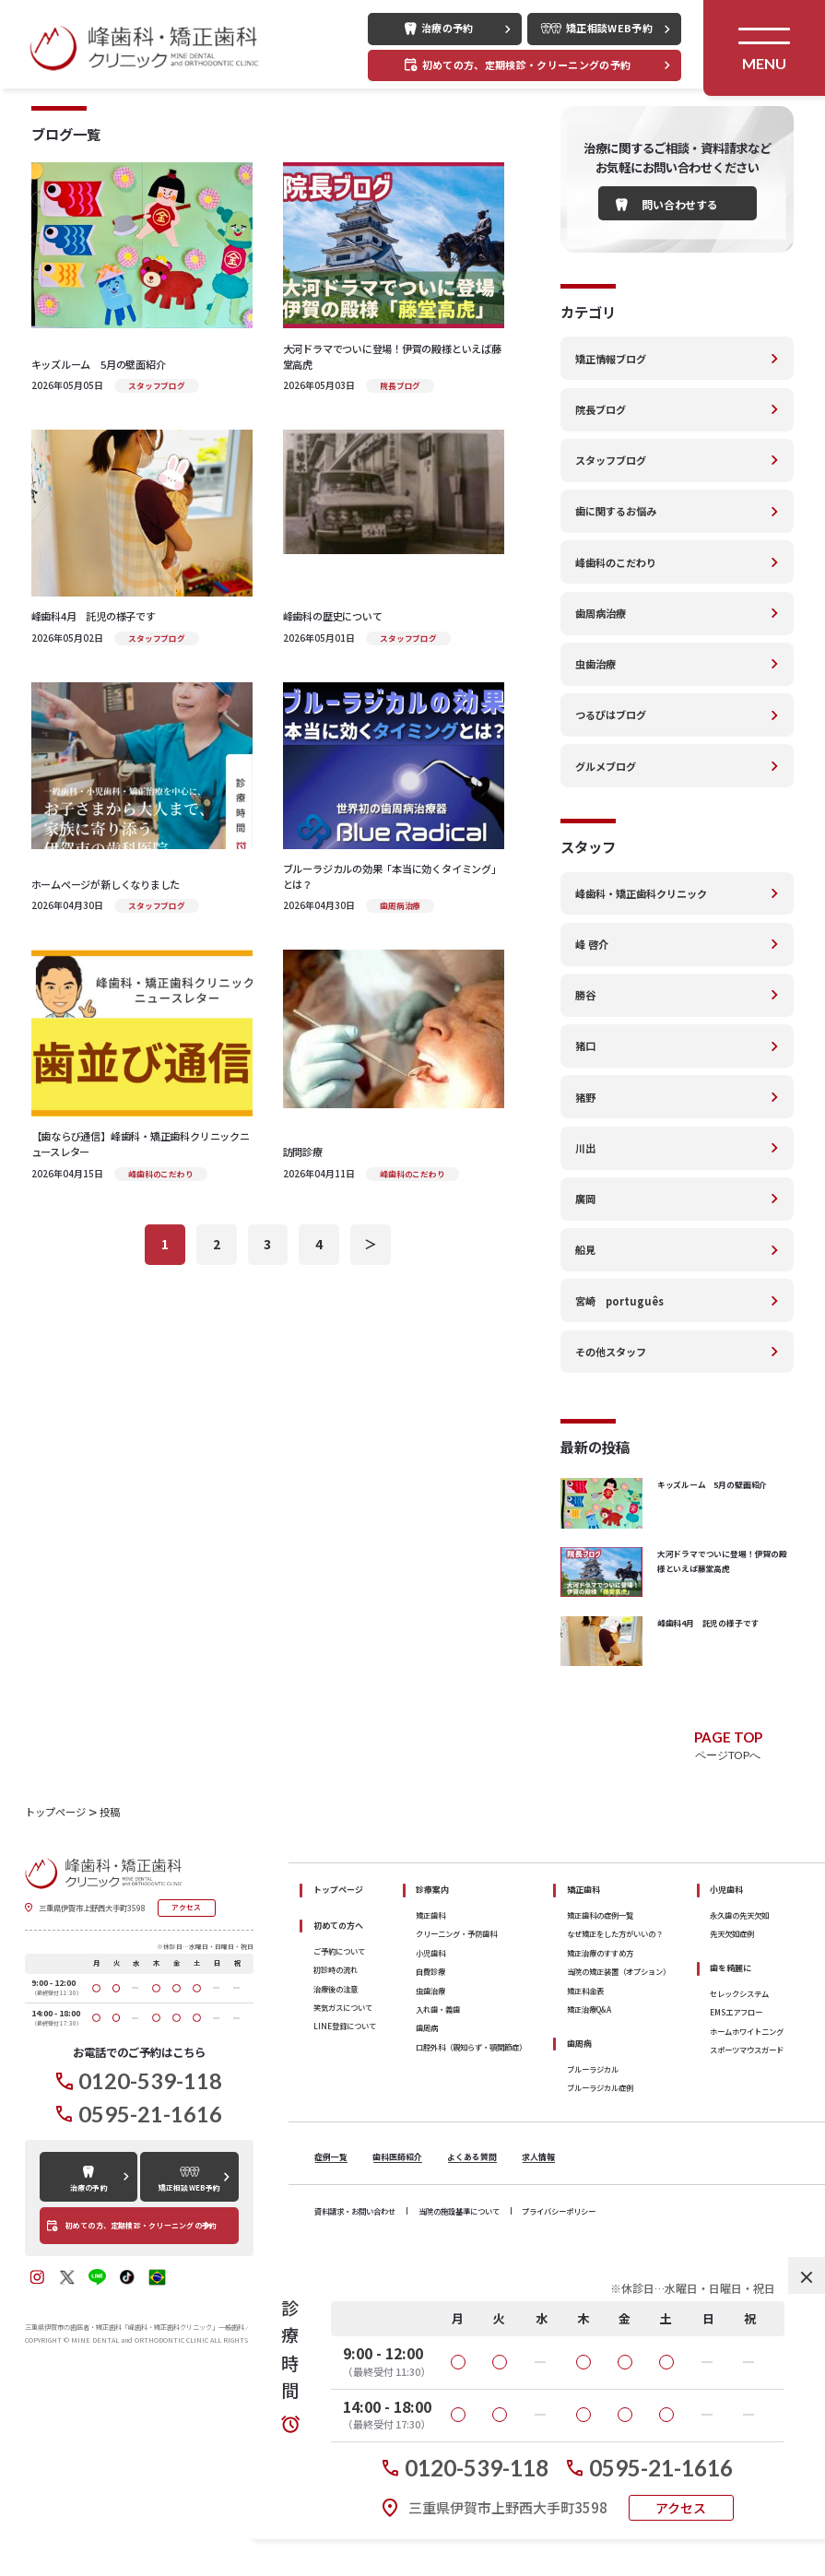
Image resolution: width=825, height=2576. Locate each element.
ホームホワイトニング (747, 2220)
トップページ (338, 2079)
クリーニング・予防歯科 (456, 2122)
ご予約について (339, 2139)
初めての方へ (338, 2115)
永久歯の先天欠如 (739, 2103)
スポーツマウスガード (747, 2238)
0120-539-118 (476, 2468)
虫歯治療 (430, 2179)
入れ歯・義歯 (438, 2198)
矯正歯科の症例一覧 (600, 2103)
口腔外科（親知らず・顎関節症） (471, 2235)
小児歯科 (430, 2141)
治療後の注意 (335, 2177)
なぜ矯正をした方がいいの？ (615, 2122)
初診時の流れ (335, 2158)
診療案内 (432, 2079)
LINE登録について (344, 2214)
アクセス (680, 2508)
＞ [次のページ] (370, 1433)
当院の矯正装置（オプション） (618, 2160)
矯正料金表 (585, 2179)
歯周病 (427, 2216)
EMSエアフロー (736, 2201)
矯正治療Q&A (589, 2198)
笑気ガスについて (342, 2196)
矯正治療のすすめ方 (600, 2141)
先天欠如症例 (732, 2122)
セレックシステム (739, 2182)
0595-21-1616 (661, 2468)
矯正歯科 (430, 2103)
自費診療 (430, 2160)
